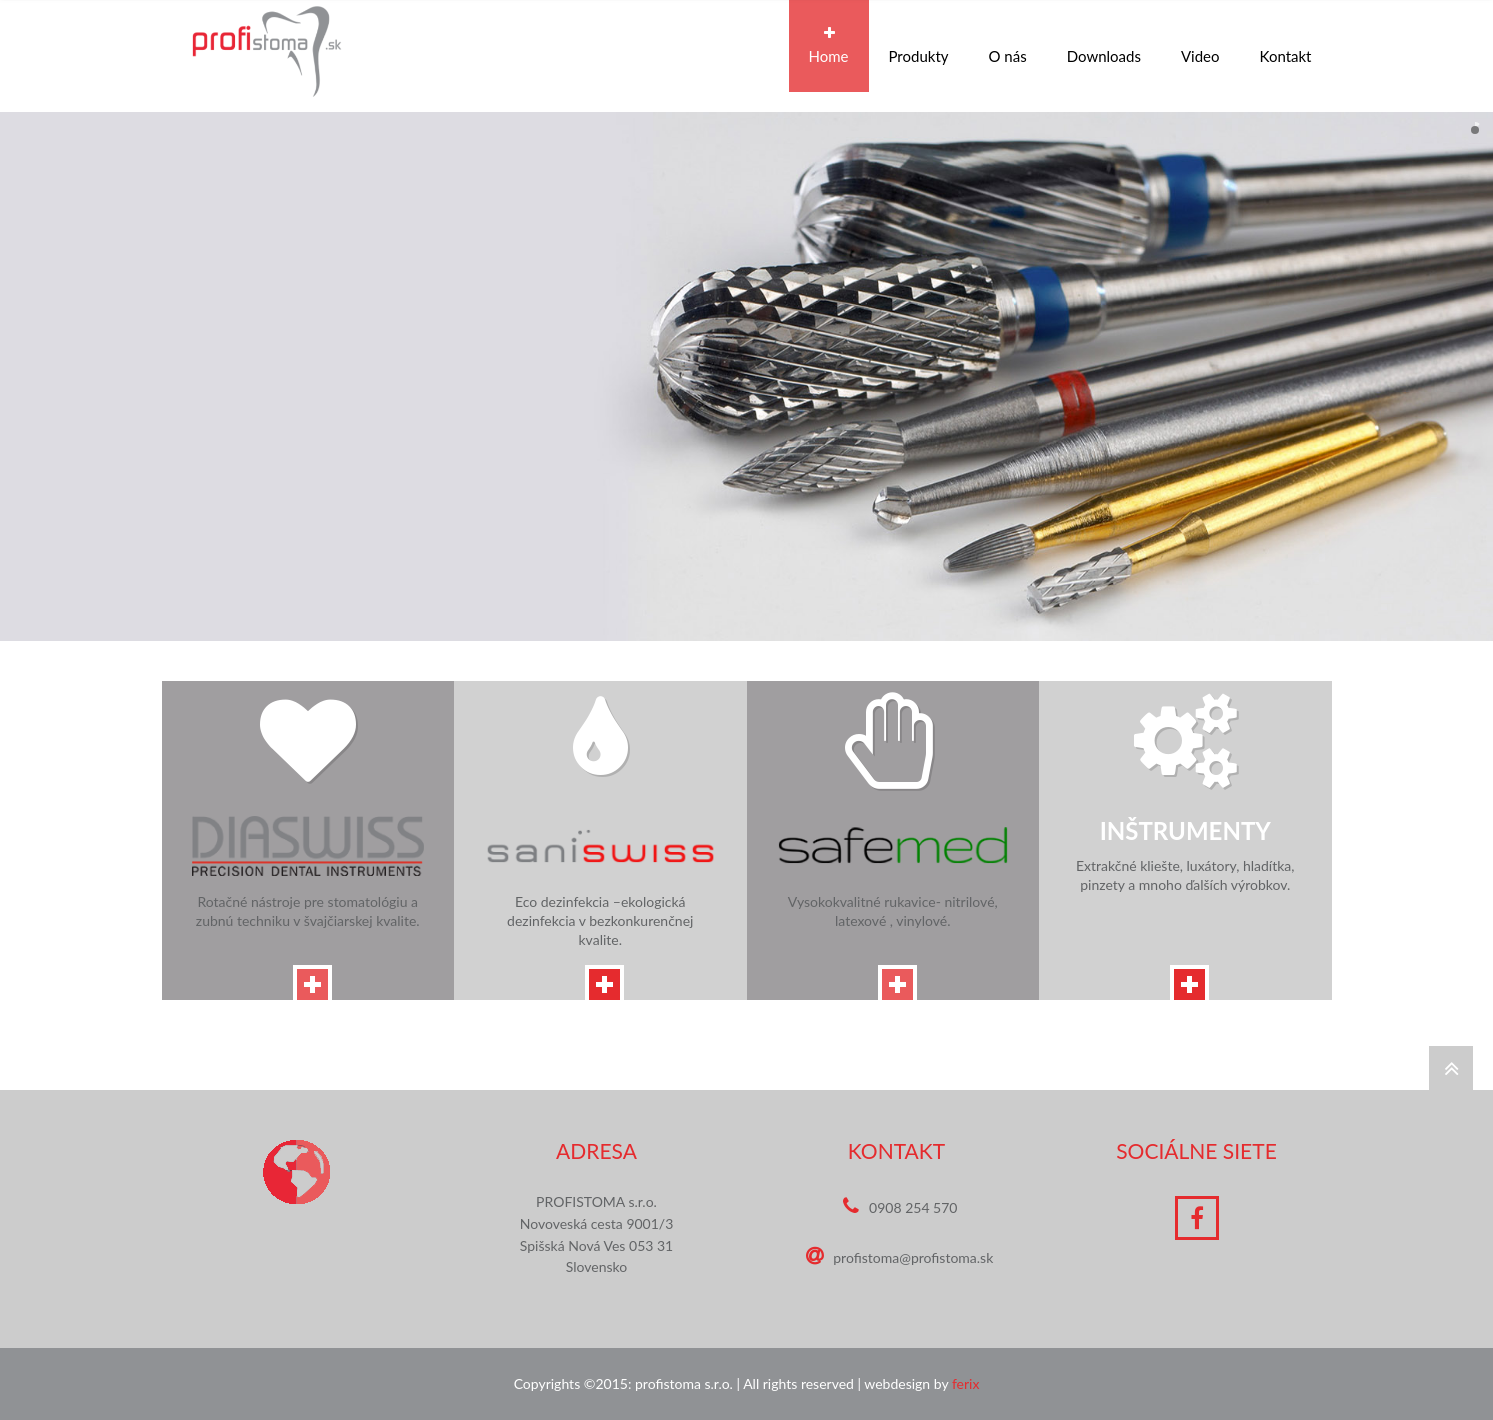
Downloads (1104, 45)
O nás (1008, 45)
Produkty (919, 45)
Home (829, 45)
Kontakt (1286, 45)
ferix (966, 1383)
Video (1200, 45)
